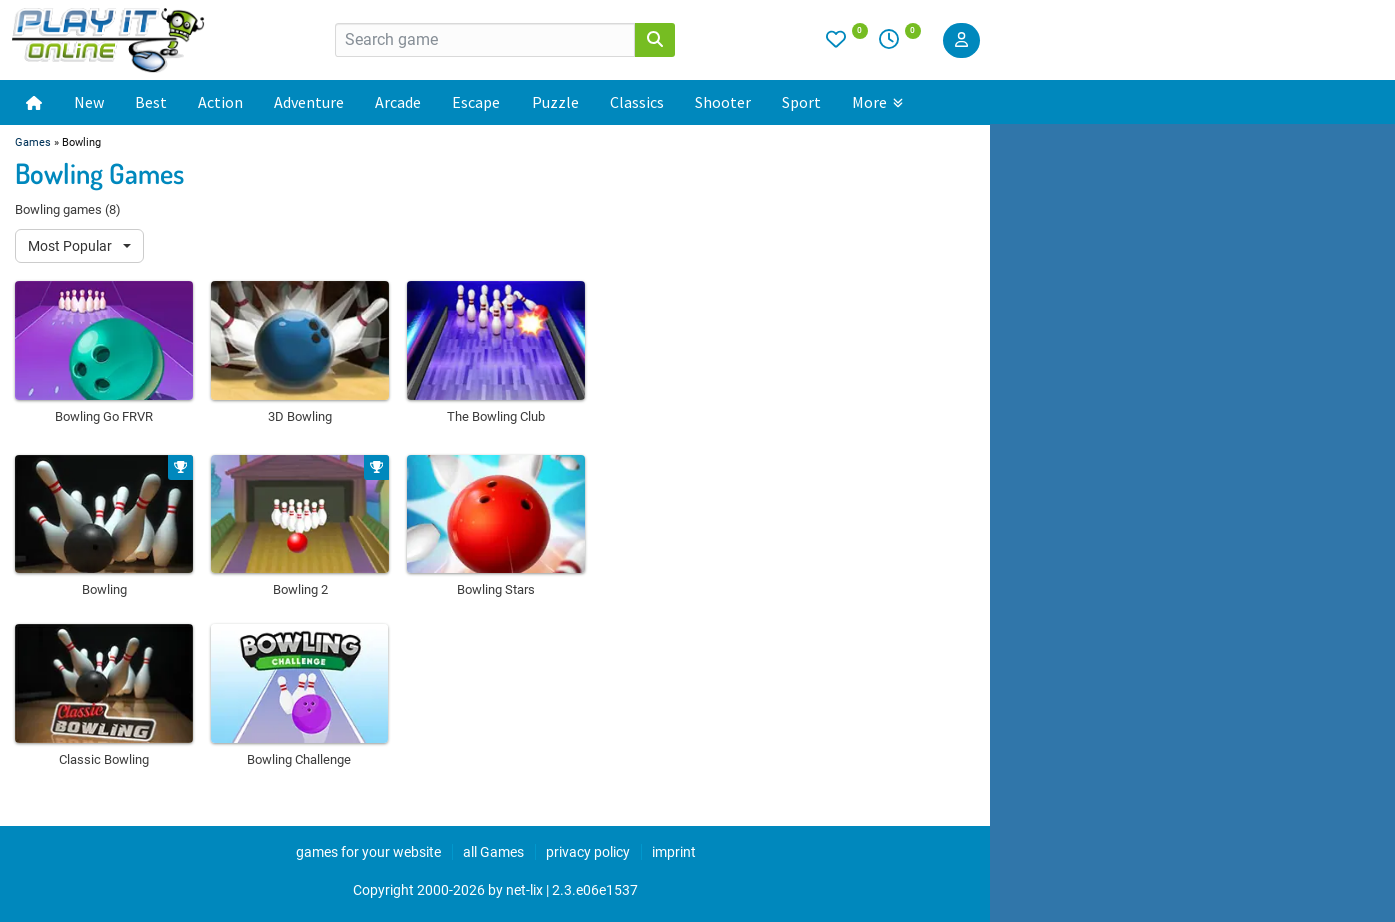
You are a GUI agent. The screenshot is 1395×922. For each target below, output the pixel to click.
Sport (801, 102)
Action (220, 102)
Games (33, 142)
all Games (493, 852)
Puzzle (555, 102)
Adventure (309, 102)
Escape (476, 102)
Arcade (398, 102)
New (89, 102)
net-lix (524, 890)
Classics (637, 102)
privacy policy (588, 852)
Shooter (723, 102)
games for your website (368, 852)
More (877, 102)
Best (151, 102)
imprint (674, 852)
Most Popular (71, 246)
